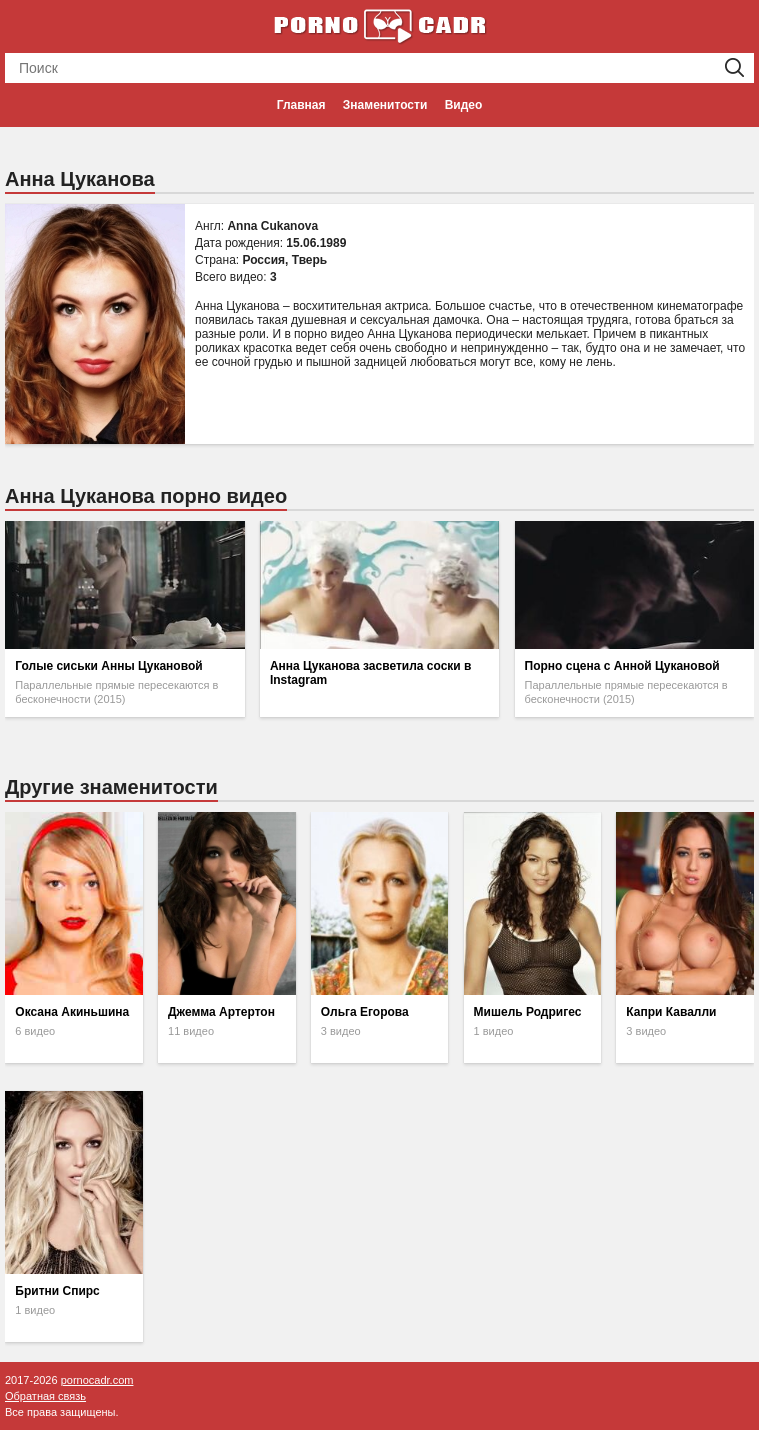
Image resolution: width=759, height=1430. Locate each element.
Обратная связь (45, 1396)
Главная (301, 105)
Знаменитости (385, 105)
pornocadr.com (97, 1380)
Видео (464, 105)
